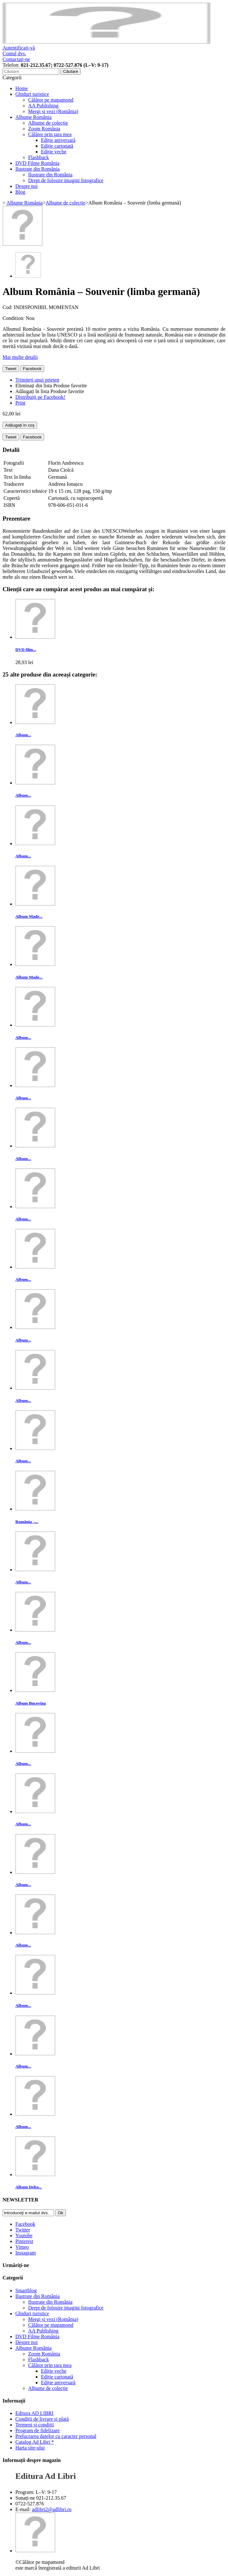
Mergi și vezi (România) (53, 111)
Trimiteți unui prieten (37, 380)
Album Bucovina (30, 1703)
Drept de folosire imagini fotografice (65, 180)
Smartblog (26, 2290)
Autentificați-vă (19, 47)
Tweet (11, 368)
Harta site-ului (30, 2447)
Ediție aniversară (58, 140)
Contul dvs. (14, 53)
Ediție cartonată (57, 146)
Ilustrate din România (37, 169)
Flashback (38, 157)
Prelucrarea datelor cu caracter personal (55, 2436)
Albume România (33, 117)
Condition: (14, 318)
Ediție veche (54, 151)
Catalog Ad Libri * (34, 2442)
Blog (20, 192)
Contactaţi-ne (16, 59)
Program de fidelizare (37, 2430)
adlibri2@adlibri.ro (52, 2509)
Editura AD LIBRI (34, 2413)
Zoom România (44, 128)
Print (20, 403)
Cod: (8, 307)
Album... (23, 734)
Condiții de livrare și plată (42, 2419)
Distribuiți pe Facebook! (40, 397)
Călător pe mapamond (50, 100)
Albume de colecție (48, 123)
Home (21, 88)
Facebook (32, 368)
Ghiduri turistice (32, 94)
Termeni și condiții (34, 2424)
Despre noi (26, 186)
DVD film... (25, 649)
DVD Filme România (37, 163)
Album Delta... (28, 2187)
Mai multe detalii (20, 357)
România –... (26, 1521)
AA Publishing (43, 105)
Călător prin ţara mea (50, 134)
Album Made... (29, 916)
